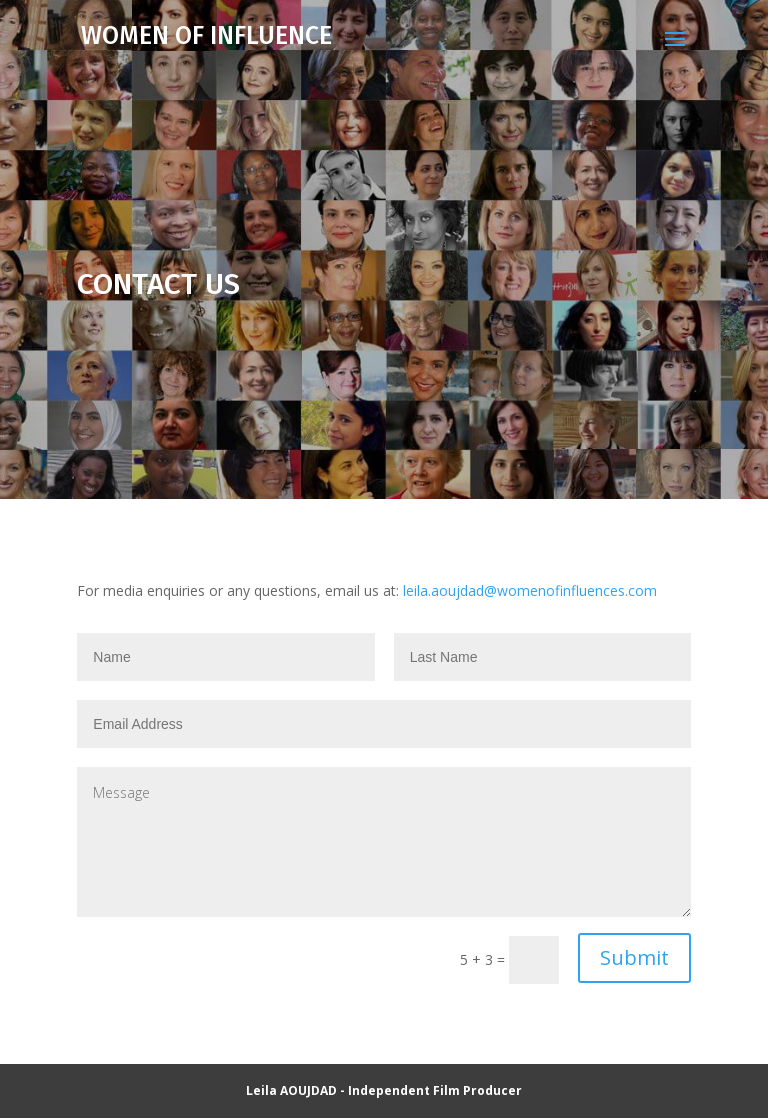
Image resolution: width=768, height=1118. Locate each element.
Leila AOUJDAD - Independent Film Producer (384, 1090)
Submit (634, 957)
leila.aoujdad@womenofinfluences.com (530, 590)
